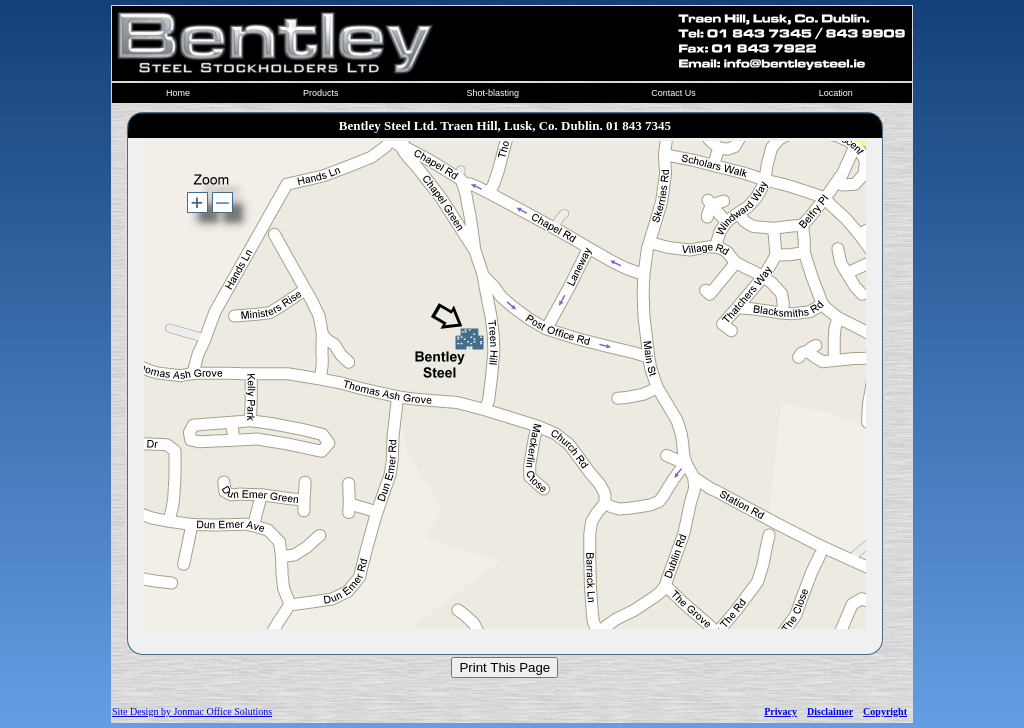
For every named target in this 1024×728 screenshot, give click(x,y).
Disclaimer (830, 711)
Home (178, 93)
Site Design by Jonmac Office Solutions (192, 711)
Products (321, 93)
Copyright (885, 711)
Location (836, 93)
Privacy (780, 711)
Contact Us (673, 93)
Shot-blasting (492, 93)
